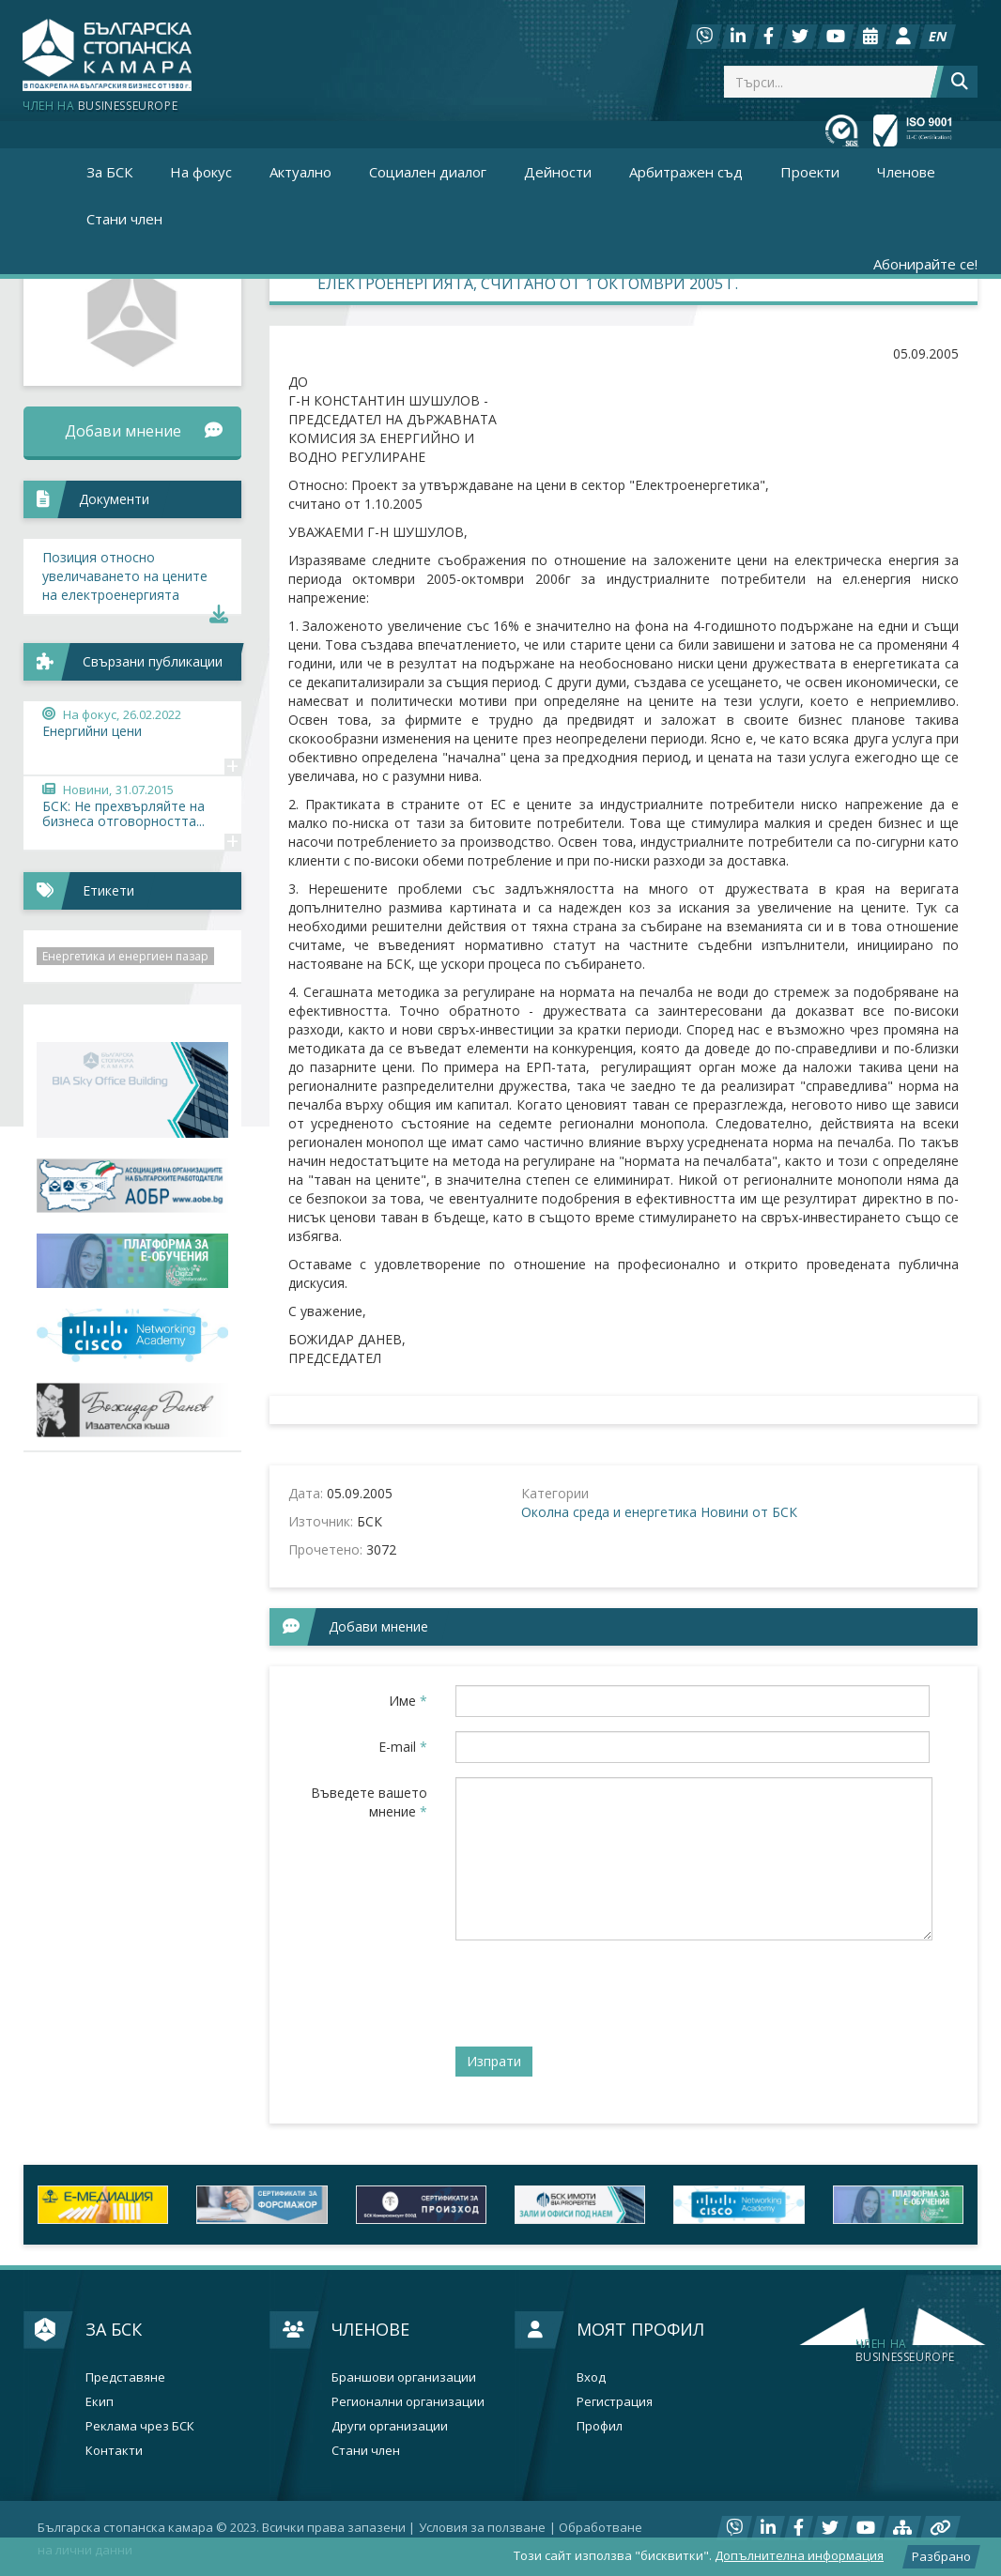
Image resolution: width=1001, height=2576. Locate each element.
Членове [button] (906, 171)
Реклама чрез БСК (139, 2426)
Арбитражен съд (686, 171)
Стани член (124, 218)
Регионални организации (408, 2402)
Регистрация (615, 2402)
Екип (99, 2402)
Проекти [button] (809, 171)
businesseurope (905, 2351)
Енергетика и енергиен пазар (125, 956)
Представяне (125, 2377)
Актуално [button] (300, 171)
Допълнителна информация (799, 2555)
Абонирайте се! (925, 263)
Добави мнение (143, 431)
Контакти (114, 2451)
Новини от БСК (749, 1512)
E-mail (402, 1747)
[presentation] (598, 1991)
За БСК (113, 2329)
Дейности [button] (558, 171)
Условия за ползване (482, 2527)
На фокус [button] (201, 171)
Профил (600, 2426)
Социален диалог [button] (427, 171)
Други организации (389, 2426)
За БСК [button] (109, 171)
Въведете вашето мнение (369, 1802)
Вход (591, 2377)
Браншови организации (403, 2377)
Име (408, 1701)
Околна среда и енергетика (609, 1512)
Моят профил (640, 2329)
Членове (370, 2329)
